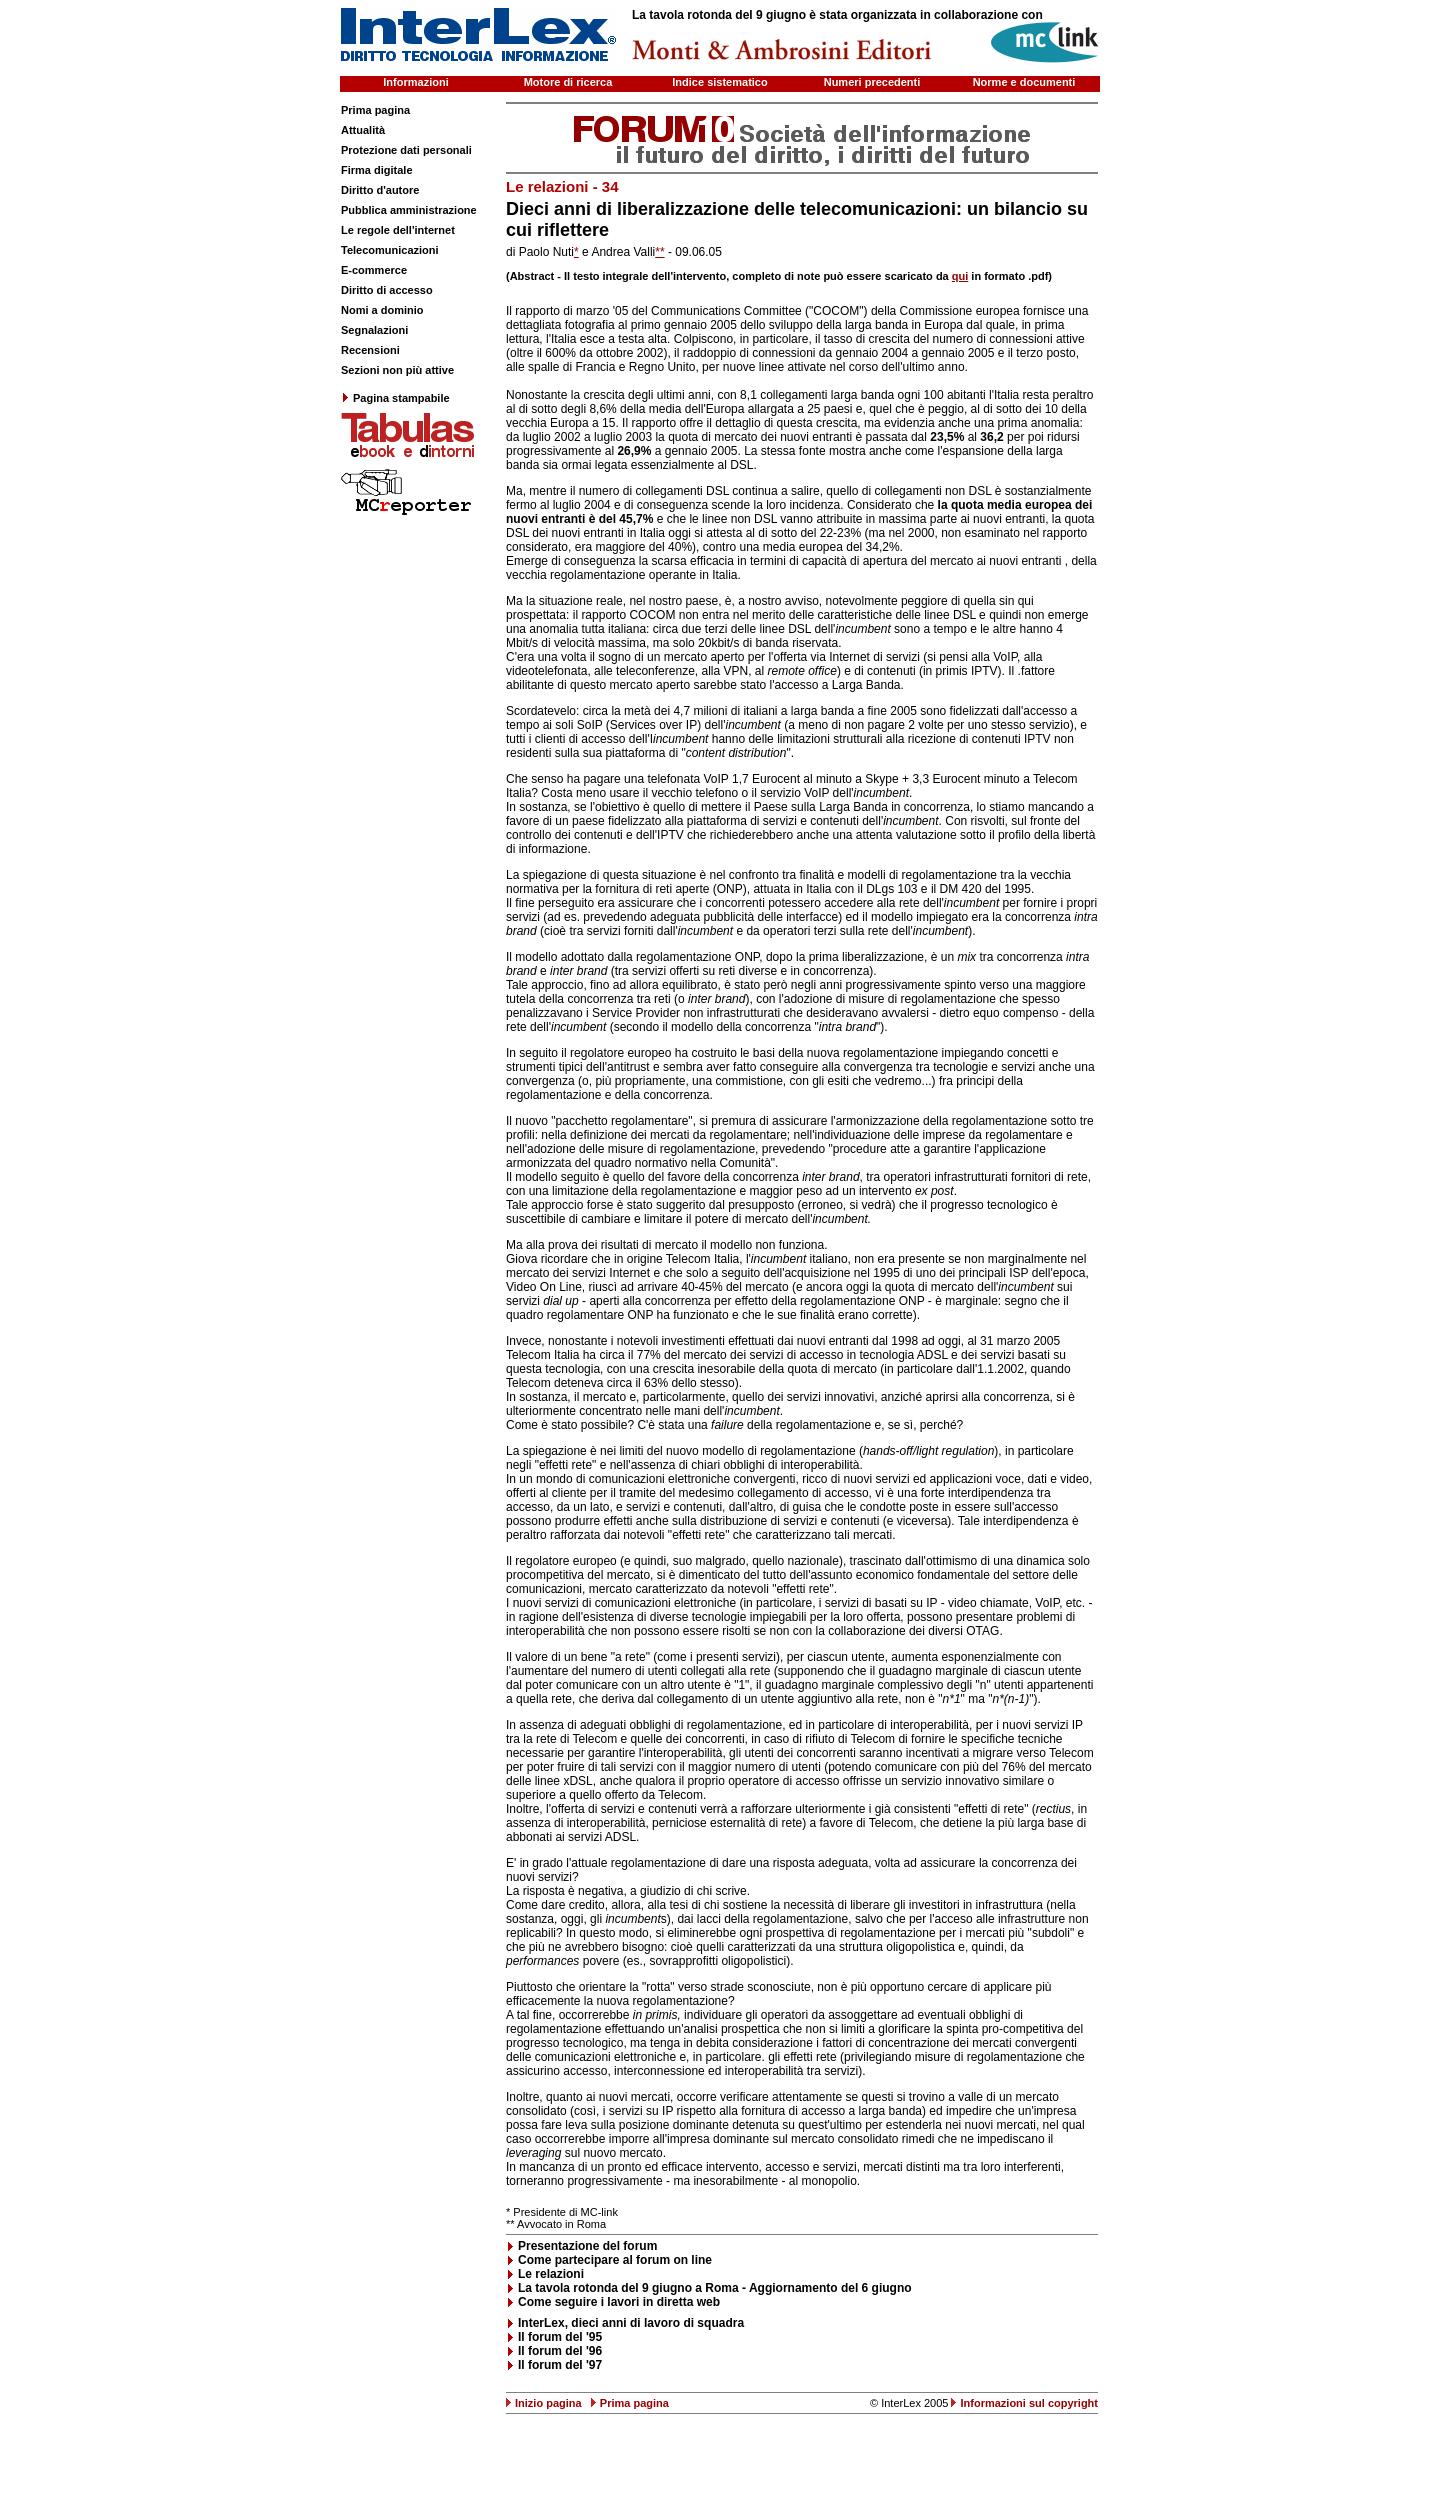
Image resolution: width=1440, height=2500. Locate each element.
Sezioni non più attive (397, 370)
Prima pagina (375, 110)
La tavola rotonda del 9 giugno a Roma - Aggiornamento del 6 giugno (715, 2288)
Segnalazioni (374, 330)
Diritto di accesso (387, 290)
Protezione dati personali (406, 150)
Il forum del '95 (560, 2337)
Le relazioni (551, 2274)
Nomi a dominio (382, 310)
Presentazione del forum (587, 2246)
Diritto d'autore (380, 190)
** (659, 252)
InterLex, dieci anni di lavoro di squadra (631, 2323)
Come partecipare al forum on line (615, 2260)
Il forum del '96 (560, 2351)
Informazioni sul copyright (1029, 2403)
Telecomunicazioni (390, 250)
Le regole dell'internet (398, 230)
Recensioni (370, 350)
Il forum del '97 (560, 2365)
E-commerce (374, 270)
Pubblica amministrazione (409, 210)
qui (960, 276)
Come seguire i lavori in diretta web (619, 2302)
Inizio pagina (548, 2403)
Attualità (363, 130)
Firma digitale (377, 170)
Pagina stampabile (395, 398)
